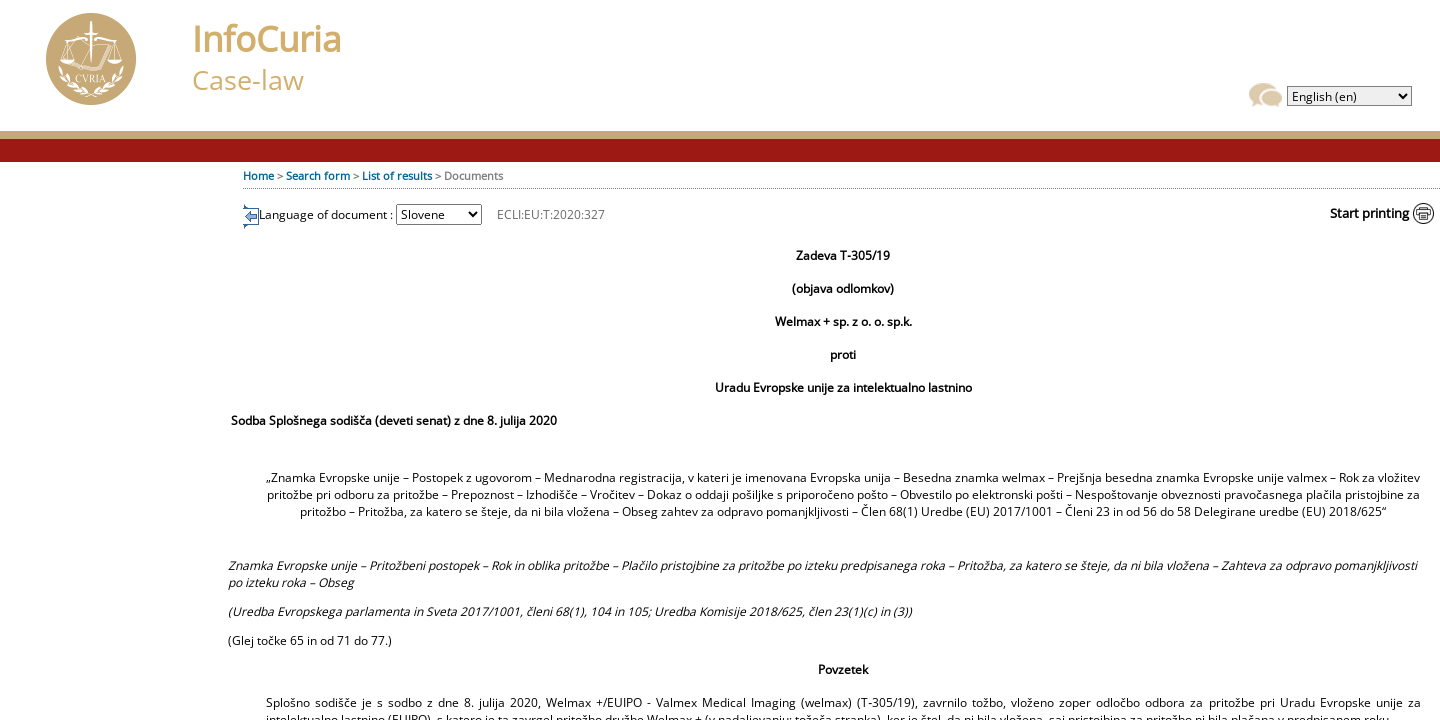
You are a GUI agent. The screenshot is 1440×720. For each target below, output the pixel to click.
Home (258, 175)
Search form (318, 175)
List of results (397, 175)
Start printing (1369, 213)
